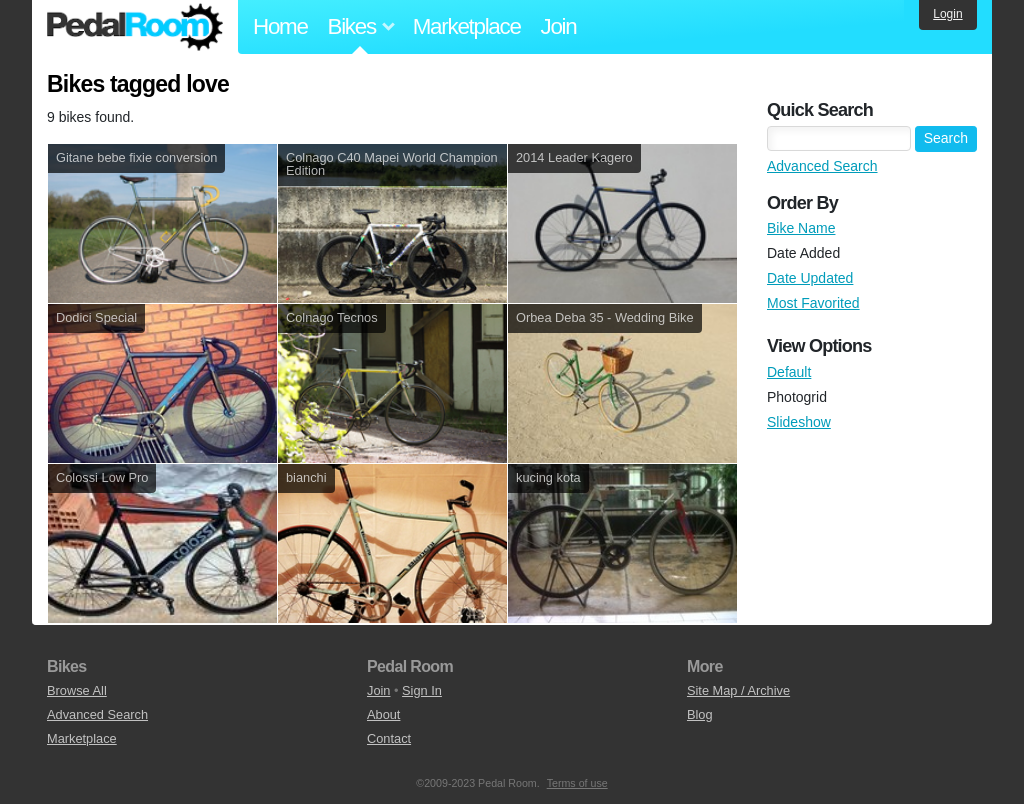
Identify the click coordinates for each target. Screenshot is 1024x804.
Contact (389, 738)
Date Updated (810, 278)
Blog (700, 714)
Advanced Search (822, 166)
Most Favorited (813, 303)
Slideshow (799, 422)
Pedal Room (135, 27)
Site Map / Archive (738, 690)
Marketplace (467, 26)
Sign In (422, 690)
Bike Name (801, 228)
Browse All (77, 690)
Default (789, 372)
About (383, 714)
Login (947, 14)
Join (559, 26)
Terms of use (577, 783)
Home (280, 26)
